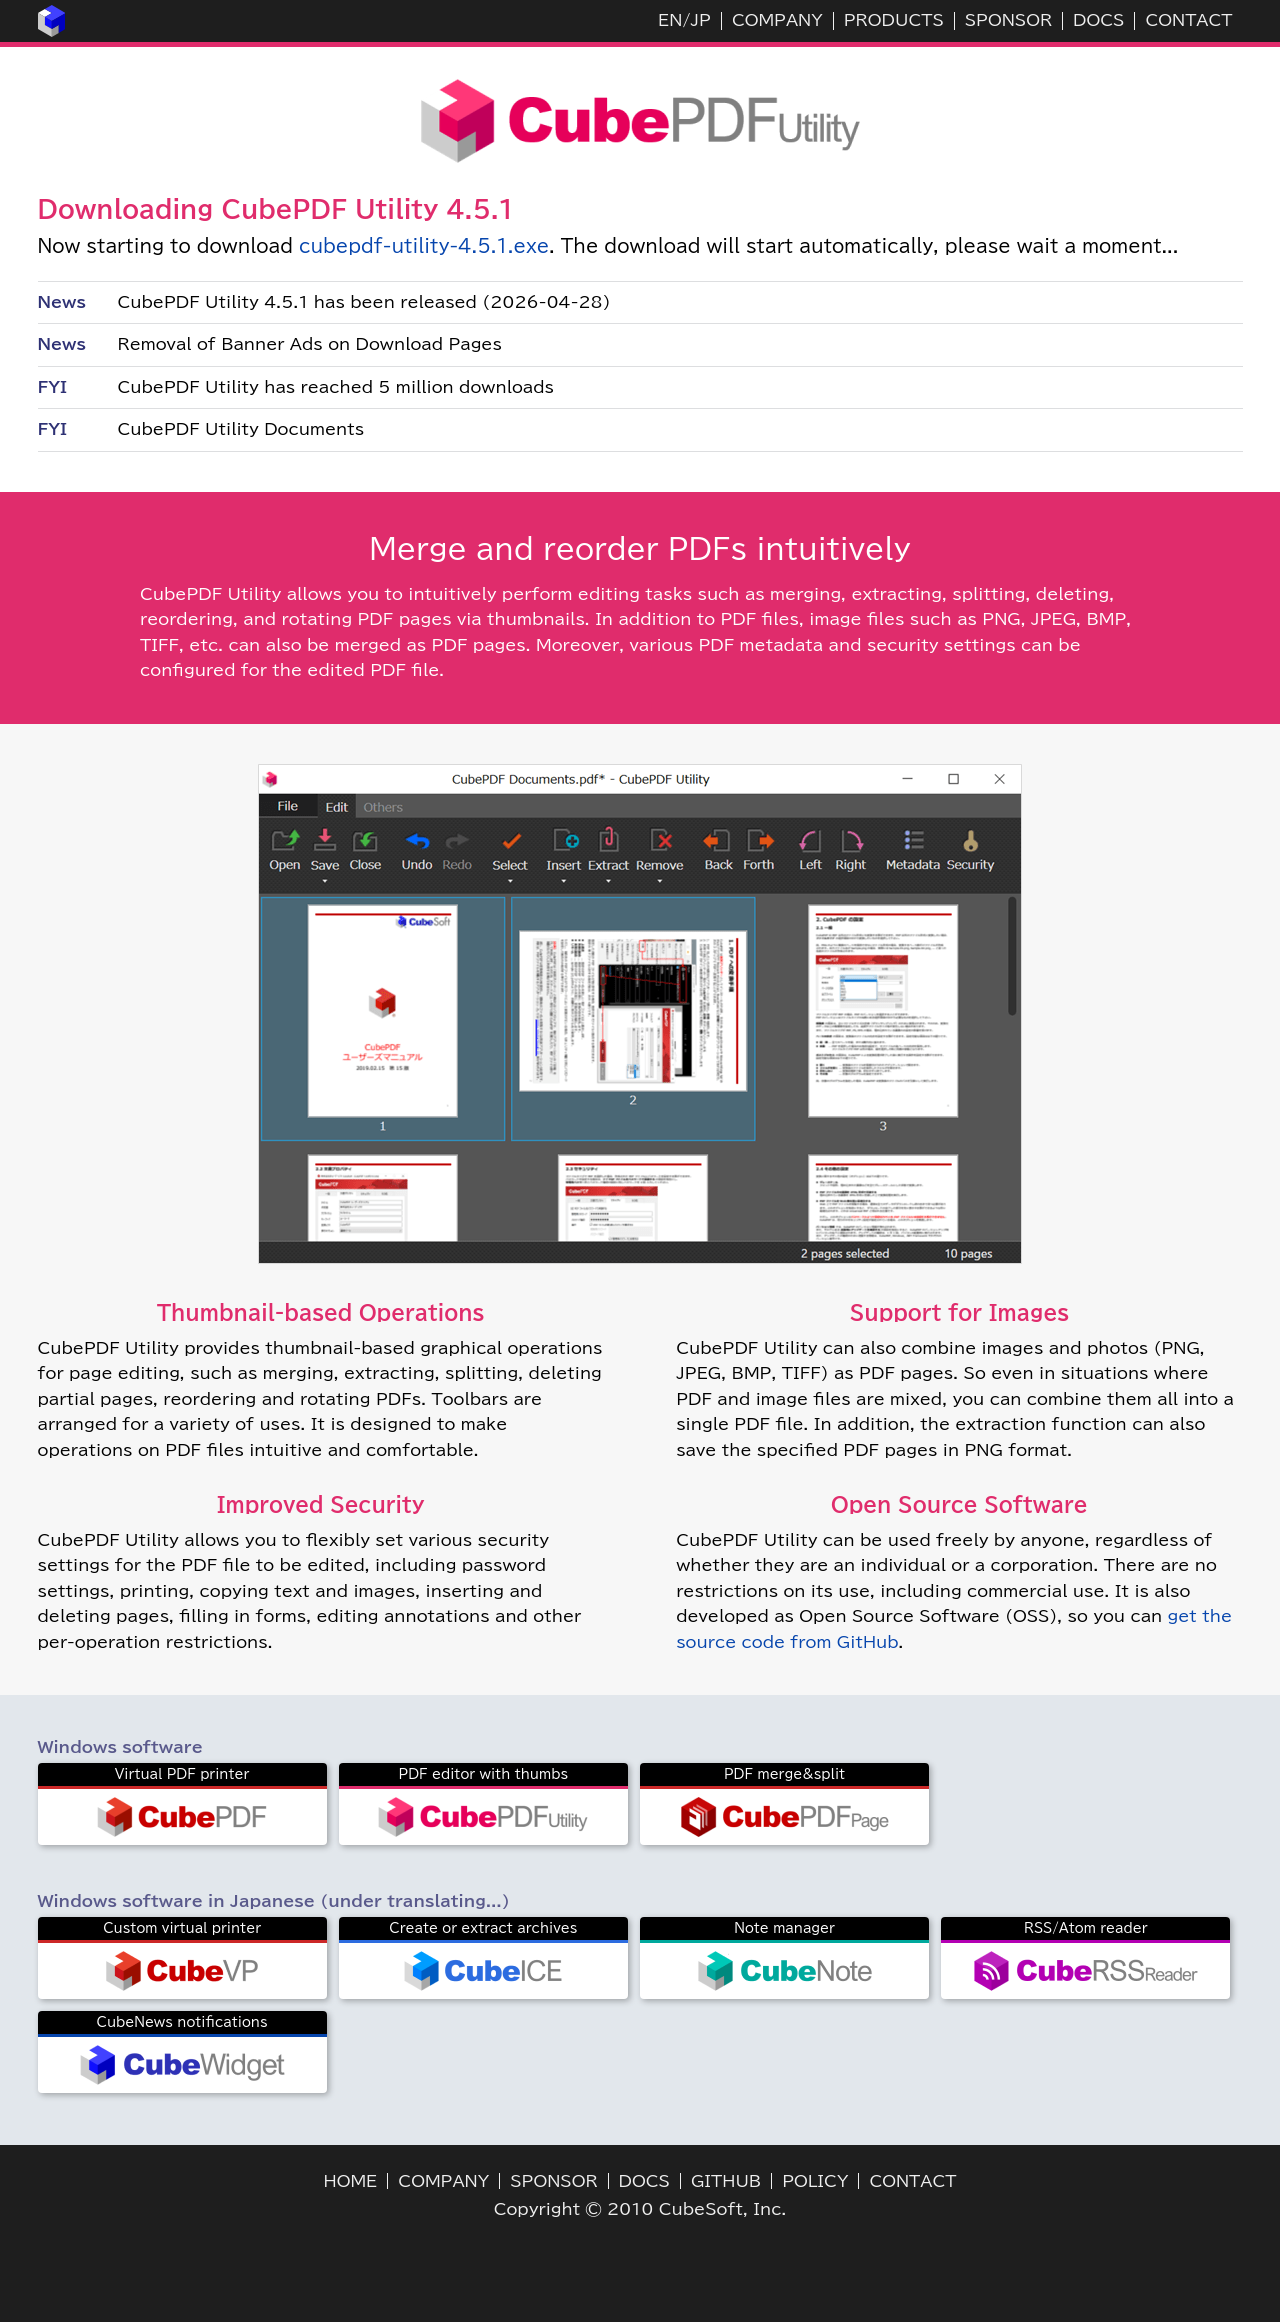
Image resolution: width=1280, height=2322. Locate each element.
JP (700, 20)
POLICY (815, 2181)
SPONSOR (1008, 20)
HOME (351, 2181)
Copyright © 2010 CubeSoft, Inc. (640, 2209)
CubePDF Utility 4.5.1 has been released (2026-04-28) (364, 302)
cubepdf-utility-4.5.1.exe (424, 246)
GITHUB (726, 2181)
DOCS (1098, 20)
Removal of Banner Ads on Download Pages (310, 344)
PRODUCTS (894, 20)
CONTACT (1188, 20)
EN (670, 20)
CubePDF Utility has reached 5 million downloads (336, 387)
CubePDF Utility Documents (241, 429)
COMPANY (777, 20)
